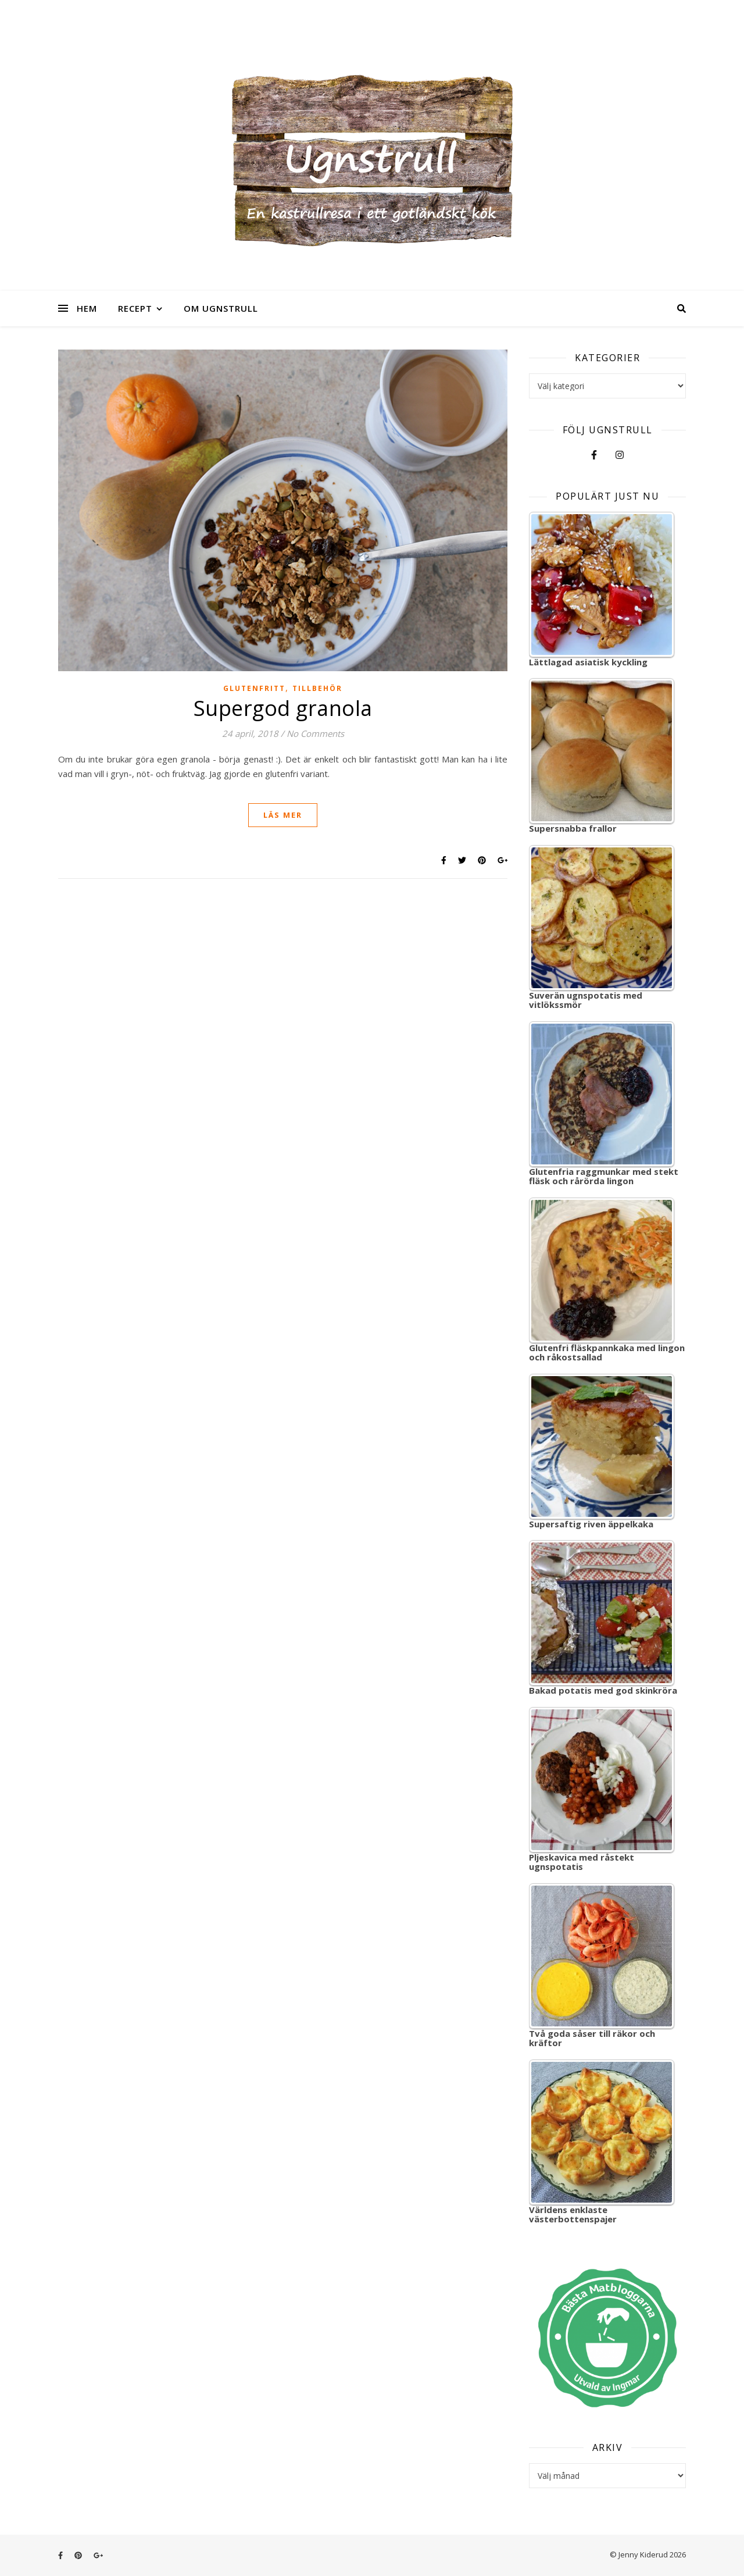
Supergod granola (283, 708)
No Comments (315, 733)
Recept (135, 308)
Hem (87, 308)
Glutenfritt (254, 688)
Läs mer (282, 815)
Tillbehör (317, 688)
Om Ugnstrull (221, 308)
